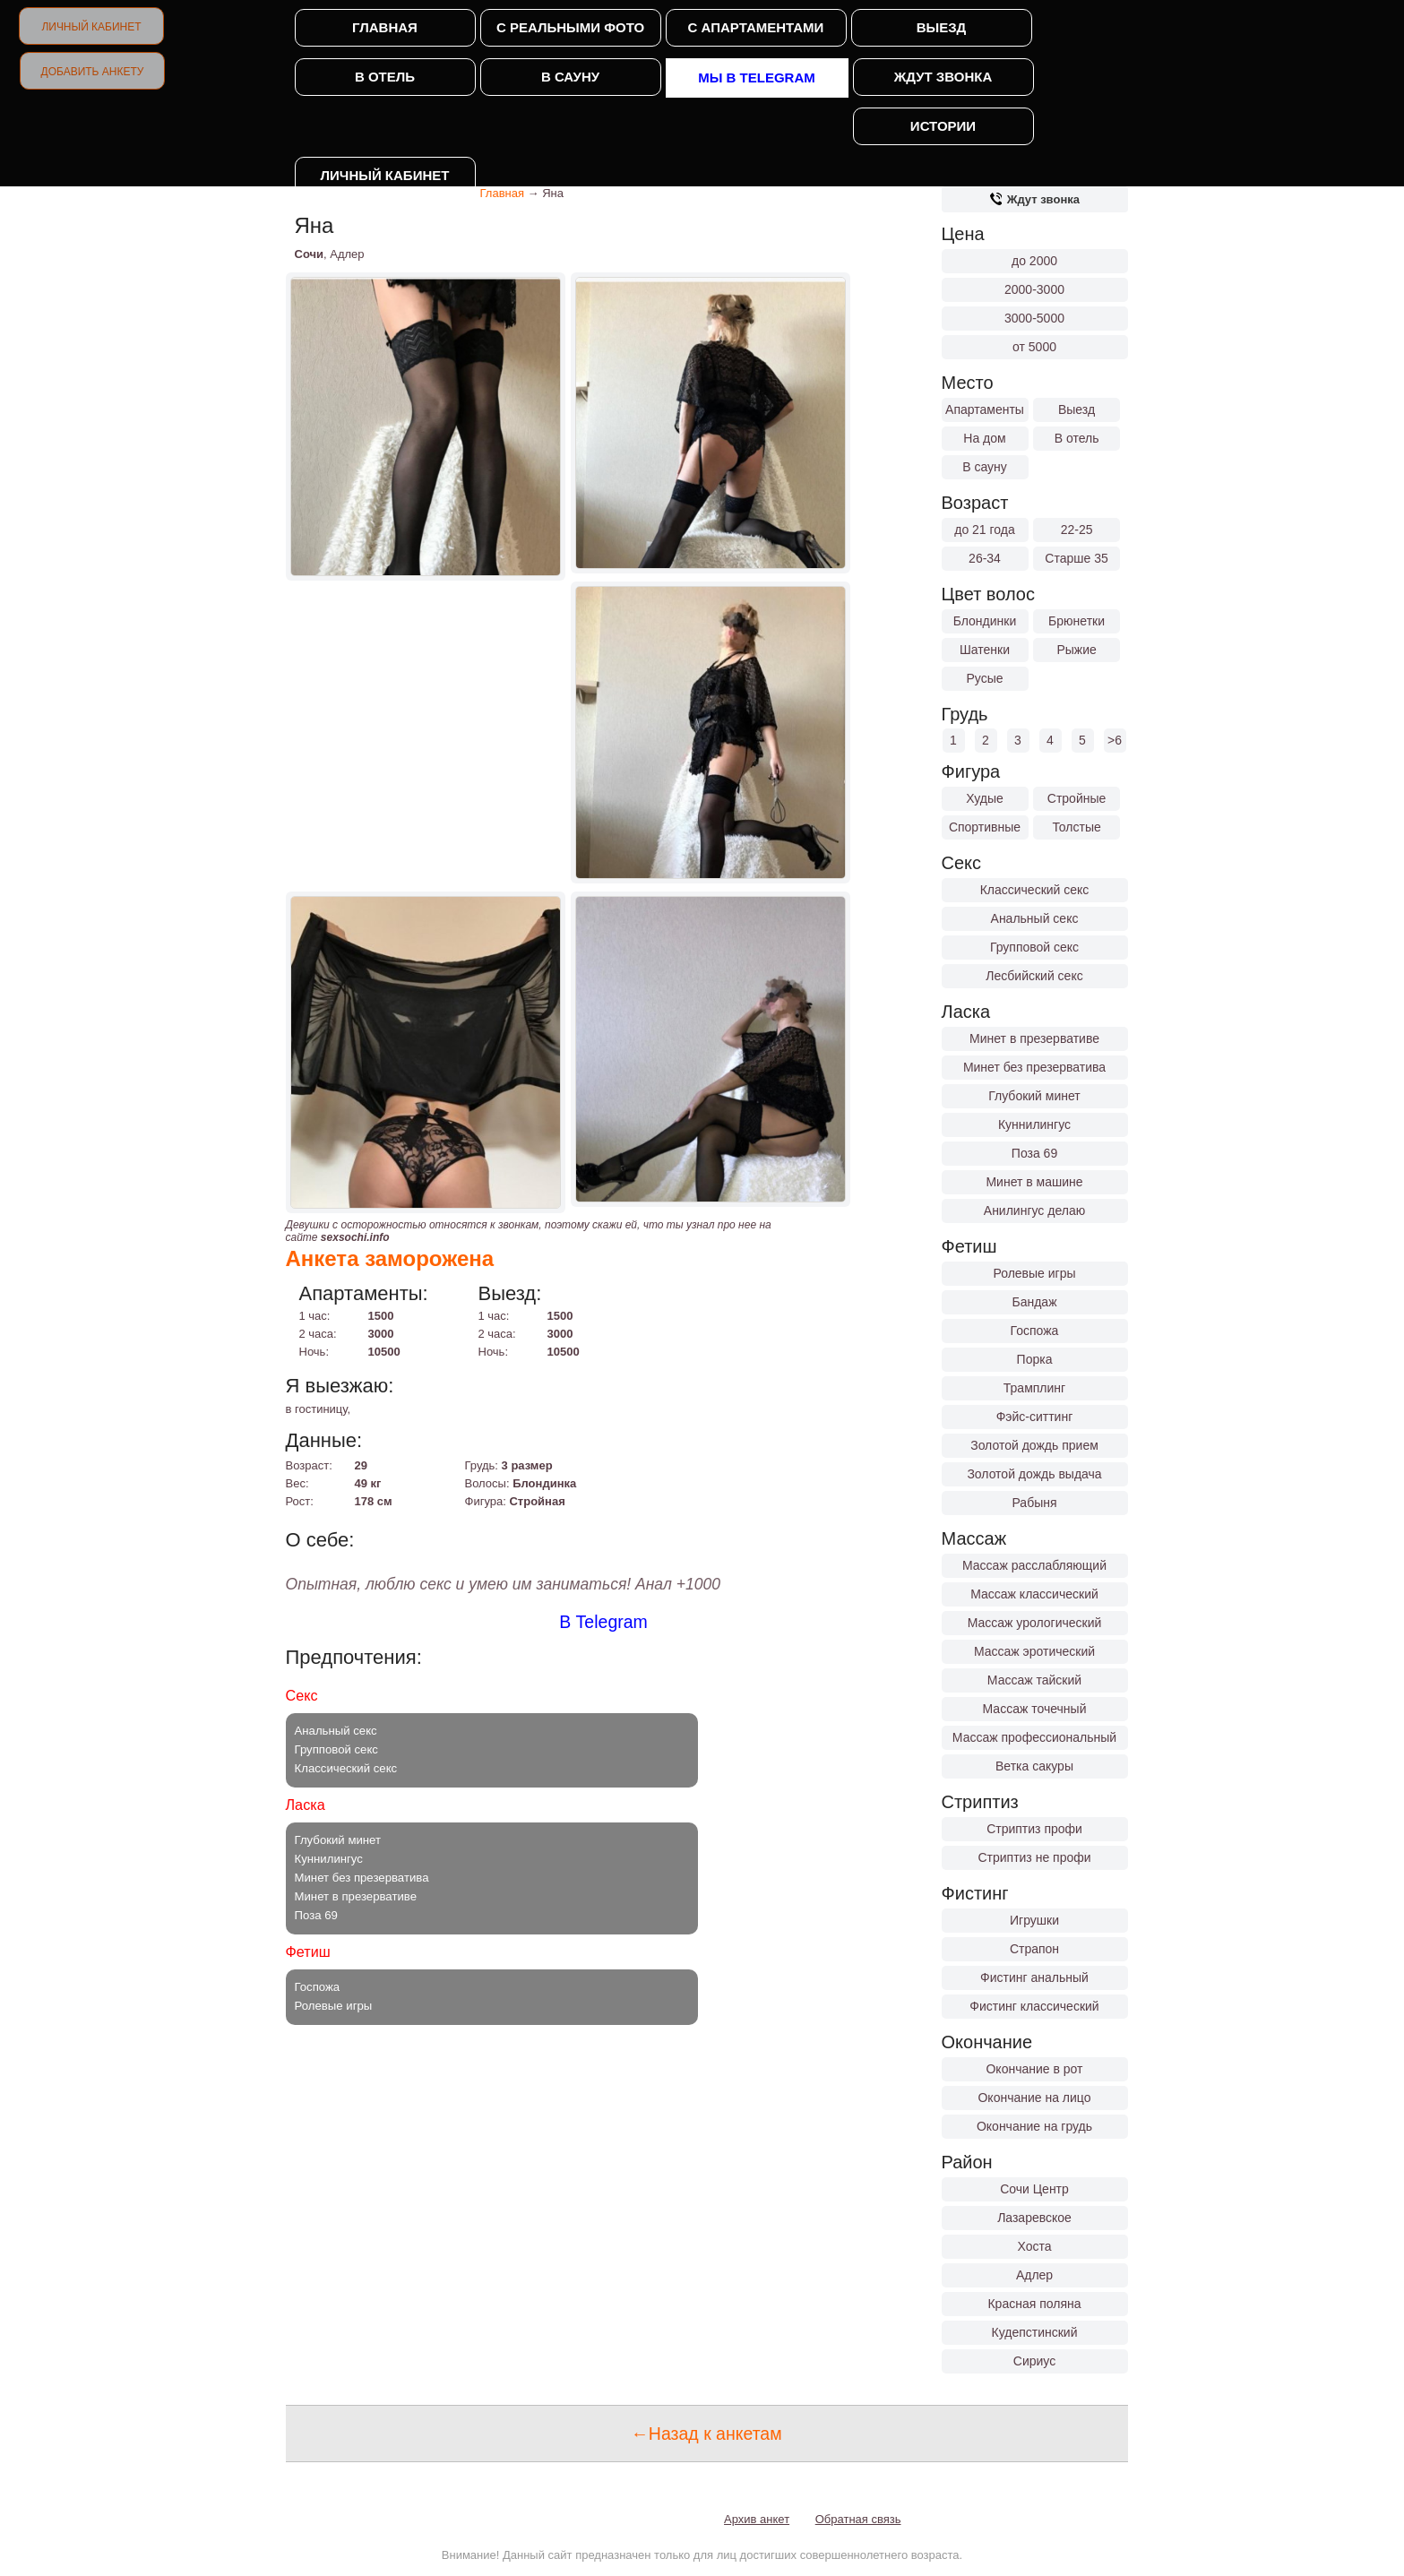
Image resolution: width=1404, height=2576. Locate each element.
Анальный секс (1035, 918)
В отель (385, 76)
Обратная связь (858, 2519)
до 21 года (984, 529)
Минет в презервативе (1034, 1038)
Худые (984, 798)
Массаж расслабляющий (1034, 1565)
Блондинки (985, 621)
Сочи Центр (1034, 2189)
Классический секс (1035, 890)
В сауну (570, 76)
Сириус (1034, 2361)
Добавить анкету (92, 71)
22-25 (1077, 529)
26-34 (985, 558)
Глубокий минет (1034, 1096)
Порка (1035, 1359)
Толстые (1076, 827)
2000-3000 (1034, 289)
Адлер (1034, 2275)
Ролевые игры (1034, 1273)
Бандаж (1034, 1302)
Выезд (942, 27)
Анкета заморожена (390, 1258)
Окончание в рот (1034, 2069)
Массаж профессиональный (1034, 1737)
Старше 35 (1076, 558)
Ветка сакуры (1034, 1766)
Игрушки (1034, 1920)
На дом (984, 438)
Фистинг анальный (1034, 1977)
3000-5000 (1034, 318)
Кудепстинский (1035, 2332)
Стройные (1077, 798)
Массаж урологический (1035, 1622)
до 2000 (1034, 261)
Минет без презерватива (1034, 1067)
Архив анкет (756, 2519)
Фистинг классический (1033, 2006)
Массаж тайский (1034, 1680)
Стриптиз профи (1034, 1829)
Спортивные (985, 827)
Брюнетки (1076, 621)
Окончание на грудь (1034, 2126)
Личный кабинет (91, 27)
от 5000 (1034, 347)
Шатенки (985, 649)
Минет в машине (1034, 1182)
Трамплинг (1034, 1388)
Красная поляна (1034, 2303)
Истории (943, 126)
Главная (385, 27)
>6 (1114, 740)
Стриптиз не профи (1034, 1857)
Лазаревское (1034, 2217)
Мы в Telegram (756, 77)
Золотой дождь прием (1034, 1445)
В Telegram (603, 1622)
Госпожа (1035, 1330)
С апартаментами (756, 27)
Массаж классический (1034, 1594)
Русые (984, 678)
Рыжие (1076, 649)
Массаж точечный (1035, 1709)
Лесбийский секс (1034, 976)
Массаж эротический (1034, 1651)
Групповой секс (1034, 947)
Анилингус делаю (1034, 1210)
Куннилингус (1034, 1124)
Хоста (1034, 2246)
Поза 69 (1034, 1153)
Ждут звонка (943, 76)
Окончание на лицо (1034, 2097)
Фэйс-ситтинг (1034, 1416)
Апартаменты (984, 409)
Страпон (1034, 1949)
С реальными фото (570, 27)
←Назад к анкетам (706, 2433)
